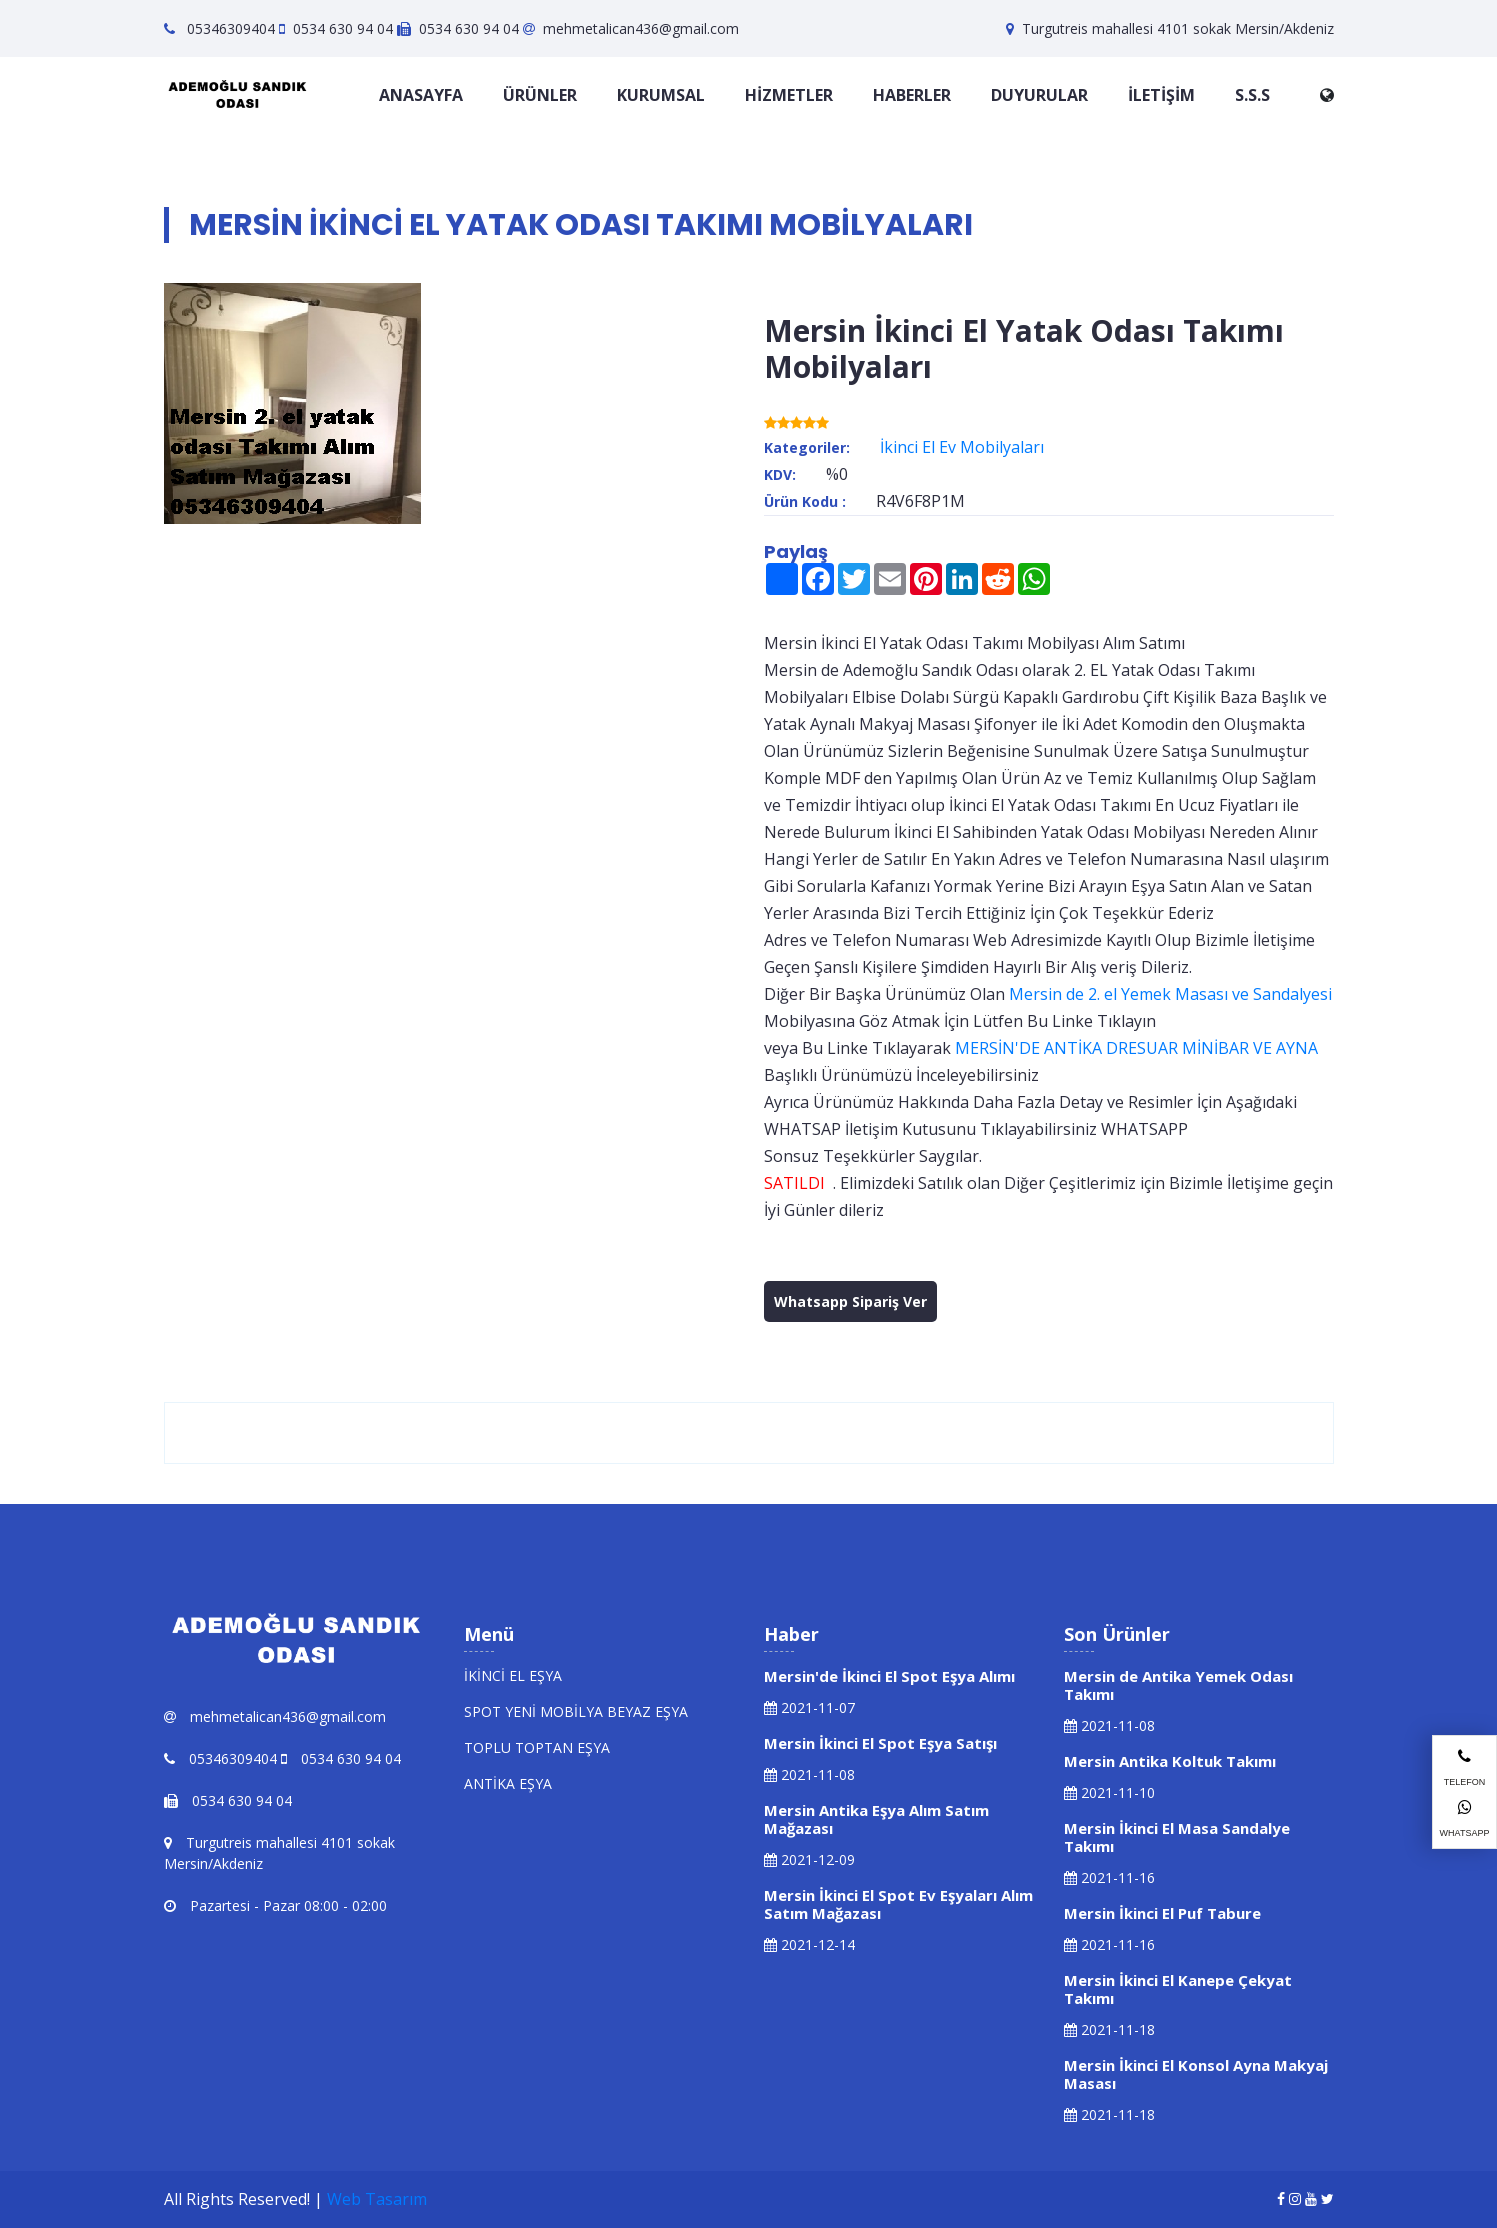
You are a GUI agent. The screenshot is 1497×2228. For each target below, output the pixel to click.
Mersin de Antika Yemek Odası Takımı (1178, 1685)
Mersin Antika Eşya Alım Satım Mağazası (876, 1819)
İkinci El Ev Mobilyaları (962, 447)
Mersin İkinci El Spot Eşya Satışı (880, 1743)
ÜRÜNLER (540, 95)
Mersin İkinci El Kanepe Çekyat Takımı (1178, 1989)
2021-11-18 (1109, 2029)
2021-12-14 (809, 1944)
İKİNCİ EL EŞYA (513, 1675)
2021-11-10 (1109, 1792)
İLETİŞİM (1161, 95)
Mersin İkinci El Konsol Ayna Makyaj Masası (1196, 2074)
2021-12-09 (809, 1859)
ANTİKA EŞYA (508, 1783)
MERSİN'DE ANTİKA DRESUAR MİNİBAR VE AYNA (1136, 1048)
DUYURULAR (1039, 95)
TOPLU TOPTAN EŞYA (537, 1747)
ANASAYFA (421, 95)
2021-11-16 (1109, 1877)
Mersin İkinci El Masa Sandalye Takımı (1177, 1837)
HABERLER (912, 95)
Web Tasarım (377, 2199)
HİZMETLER (789, 95)
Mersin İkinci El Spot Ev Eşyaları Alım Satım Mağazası (898, 1904)
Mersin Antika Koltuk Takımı (1170, 1761)
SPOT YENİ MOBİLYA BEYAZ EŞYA (576, 1711)
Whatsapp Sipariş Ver (850, 1301)
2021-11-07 (809, 1707)
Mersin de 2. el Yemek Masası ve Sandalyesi (1170, 994)
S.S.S (1252, 95)
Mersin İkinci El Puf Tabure (1162, 1913)
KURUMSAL (661, 95)
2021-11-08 (809, 1774)
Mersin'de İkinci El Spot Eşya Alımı (889, 1676)
